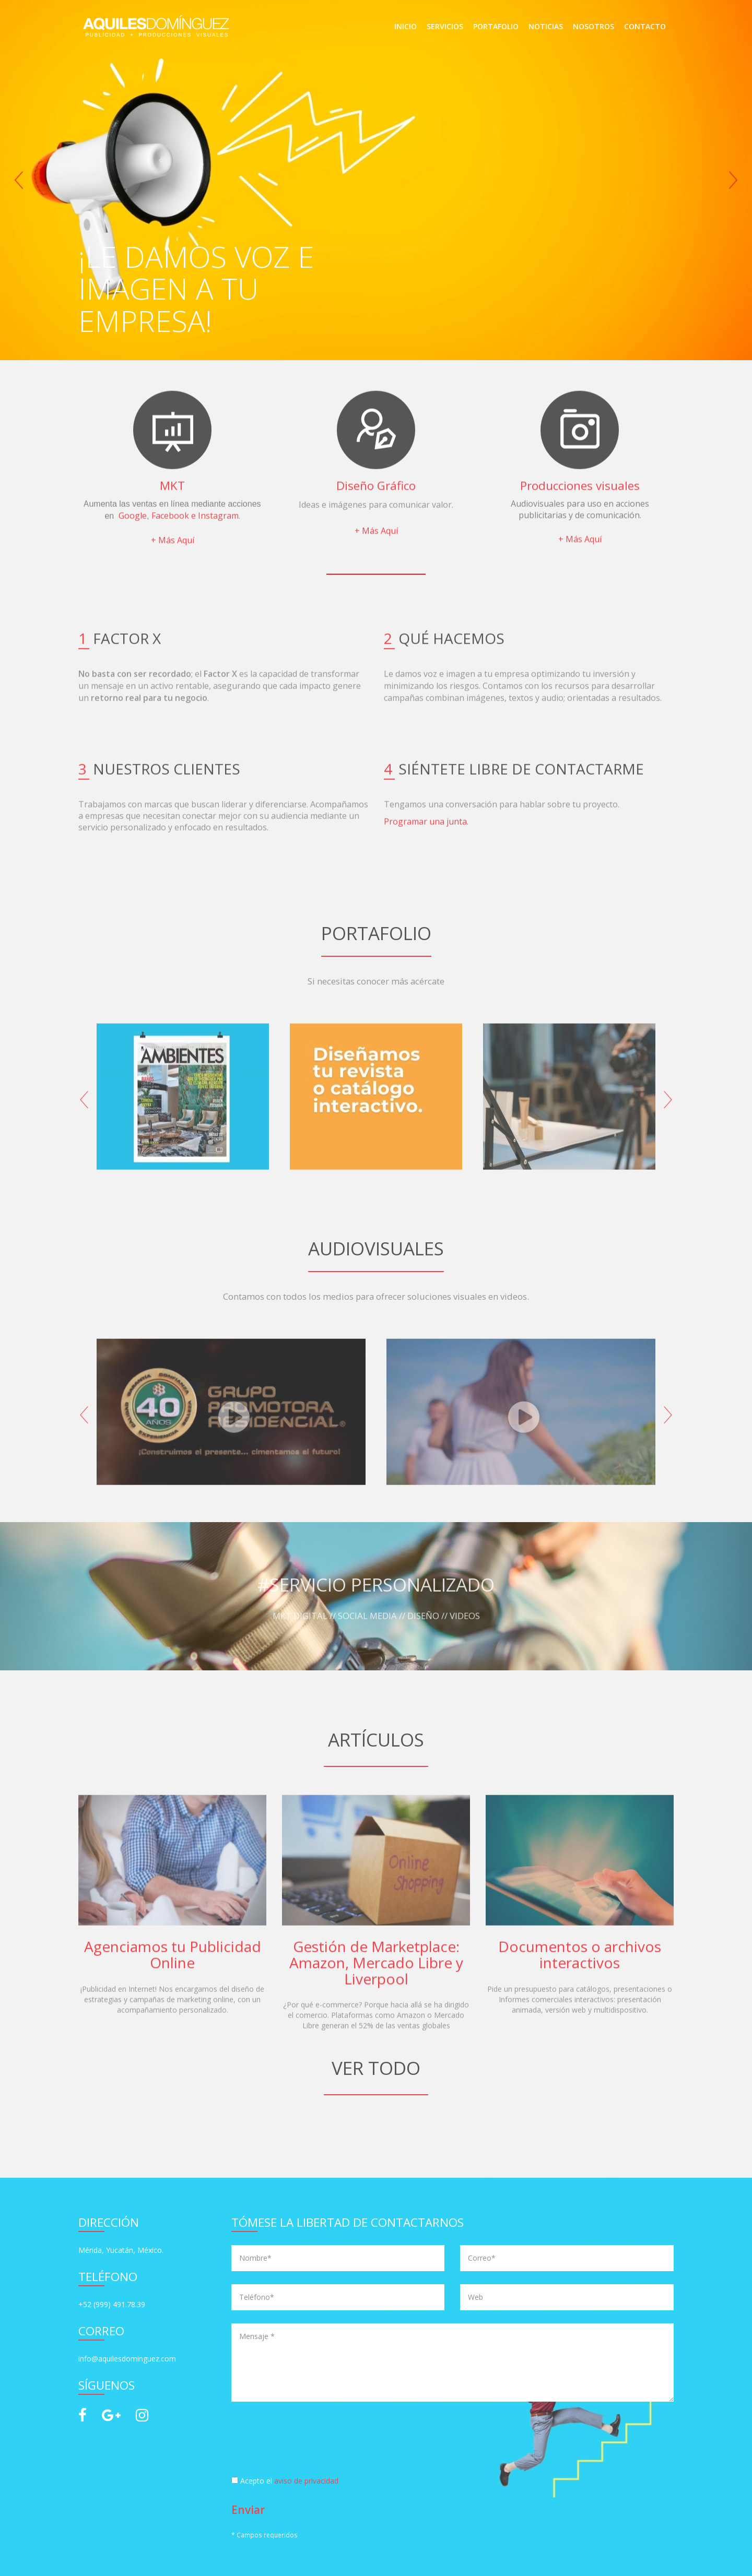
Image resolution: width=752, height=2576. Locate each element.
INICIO (405, 26)
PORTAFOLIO (496, 26)
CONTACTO (645, 26)
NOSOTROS (593, 26)
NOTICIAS (545, 26)
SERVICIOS (445, 26)
